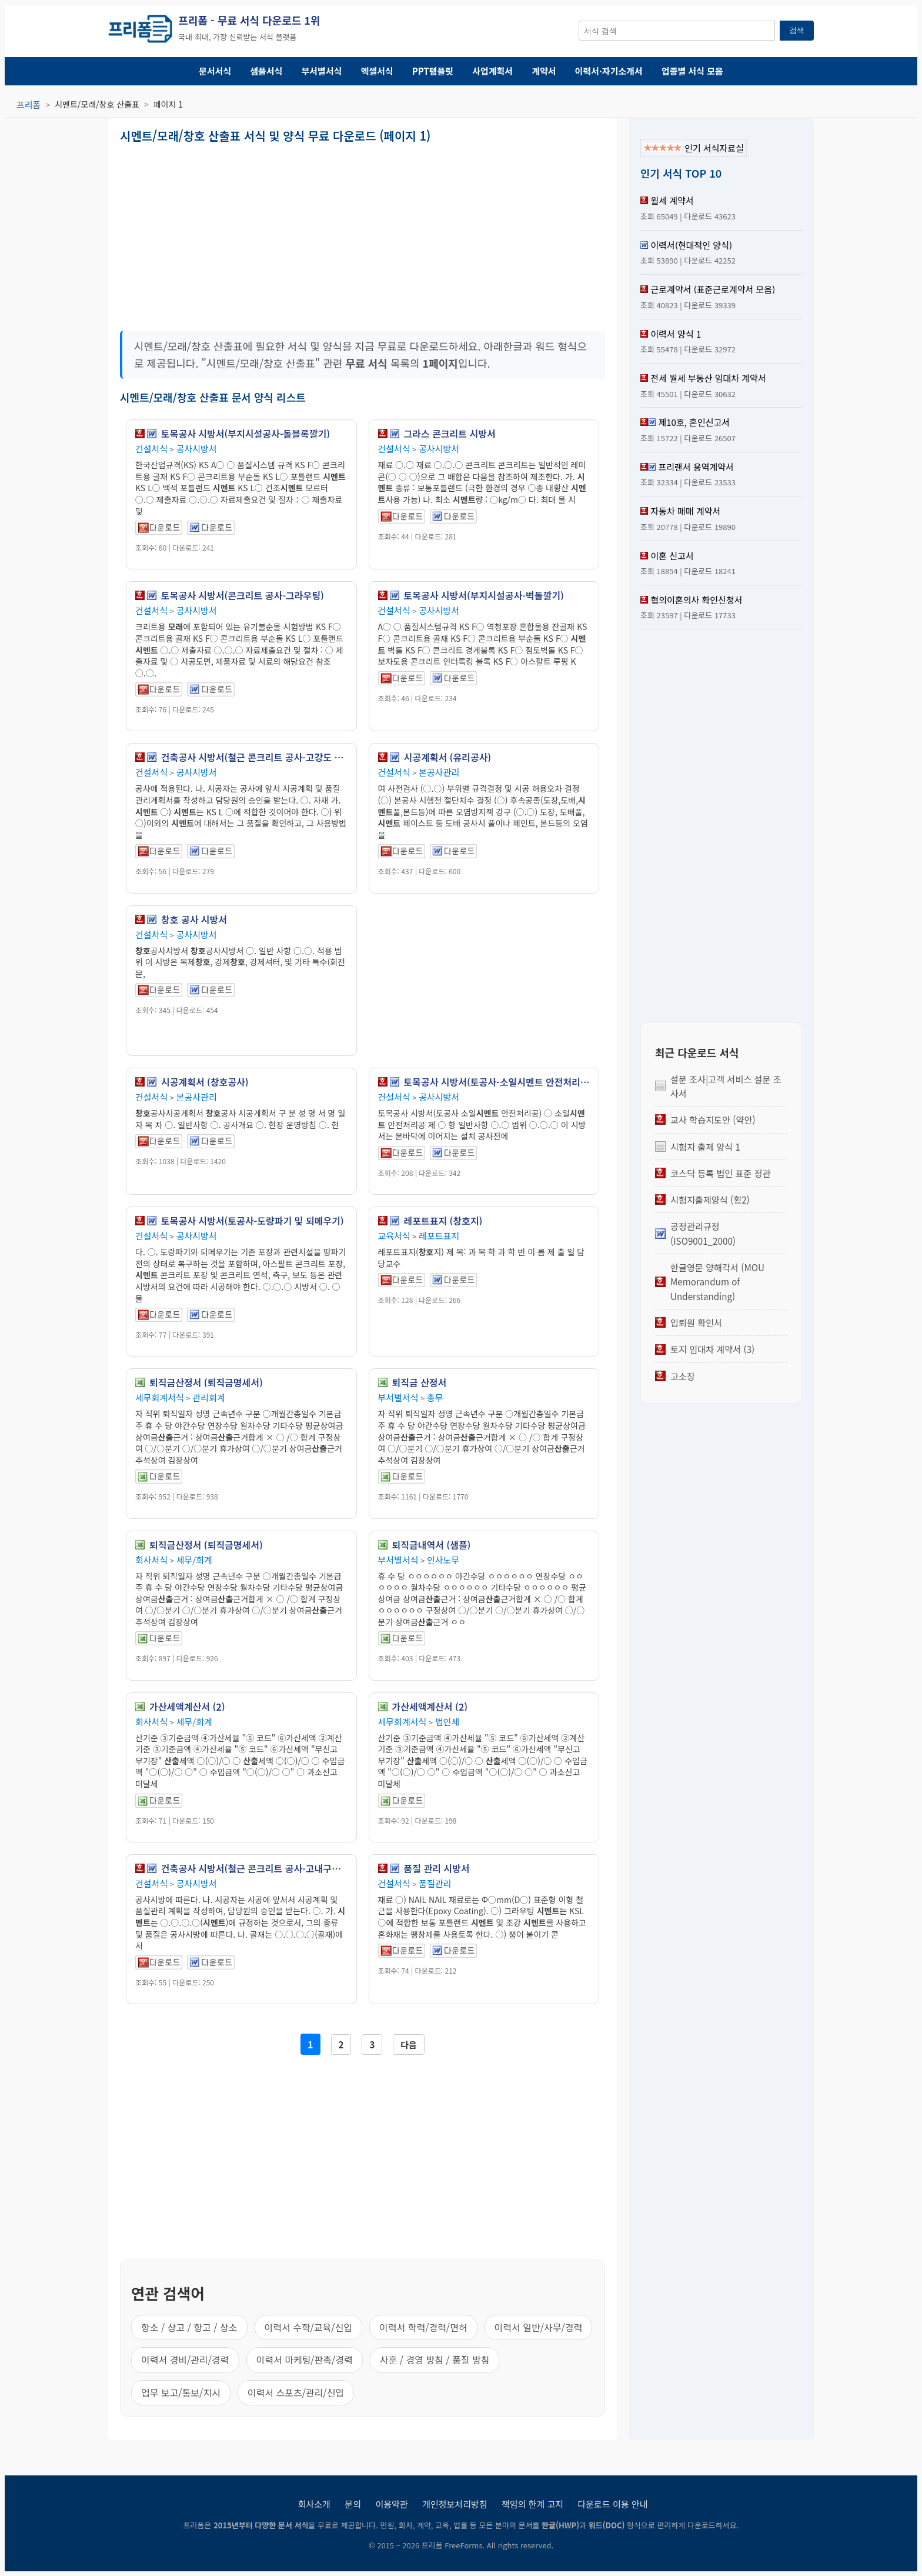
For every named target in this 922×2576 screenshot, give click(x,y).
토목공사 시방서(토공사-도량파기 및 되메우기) (252, 1220)
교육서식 (394, 1235)
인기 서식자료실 (693, 148)
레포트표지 (439, 1235)
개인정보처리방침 (454, 2504)
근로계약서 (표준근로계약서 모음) (712, 289)
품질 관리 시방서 (437, 1868)
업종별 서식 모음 (692, 71)
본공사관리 (439, 772)
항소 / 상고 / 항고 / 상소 (189, 2327)
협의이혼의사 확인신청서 (696, 600)
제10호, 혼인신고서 (694, 422)
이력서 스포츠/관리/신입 (296, 2392)
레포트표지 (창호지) (443, 1220)
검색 (796, 30)
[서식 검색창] (677, 31)
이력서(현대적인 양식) (691, 245)
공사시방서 (196, 448)
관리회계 (208, 1397)
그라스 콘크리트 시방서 (450, 433)
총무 (435, 1397)
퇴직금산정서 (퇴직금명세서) (206, 1382)
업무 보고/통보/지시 (181, 2392)
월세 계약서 (671, 200)
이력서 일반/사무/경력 (539, 2327)
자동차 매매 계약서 (685, 511)
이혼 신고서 (671, 555)
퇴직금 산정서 (419, 1382)
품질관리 (435, 1883)
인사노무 (443, 1560)
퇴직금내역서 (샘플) (431, 1544)
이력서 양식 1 (675, 334)
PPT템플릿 (432, 71)
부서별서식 (322, 71)
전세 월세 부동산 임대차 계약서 (708, 378)
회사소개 (314, 2504)
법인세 (447, 1721)
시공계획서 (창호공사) (205, 1082)
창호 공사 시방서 (194, 919)
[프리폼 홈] (140, 30)
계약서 (544, 71)
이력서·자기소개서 (609, 71)
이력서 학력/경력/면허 (423, 2327)
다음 (408, 2044)
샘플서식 (266, 71)
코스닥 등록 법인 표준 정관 (720, 1173)
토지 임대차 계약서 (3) (712, 1348)
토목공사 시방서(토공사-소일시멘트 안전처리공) (497, 1082)
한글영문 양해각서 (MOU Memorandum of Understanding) (717, 1281)
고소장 (682, 1375)
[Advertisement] (240, 233)
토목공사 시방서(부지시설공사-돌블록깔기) (245, 433)
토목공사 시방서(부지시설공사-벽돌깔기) (484, 595)
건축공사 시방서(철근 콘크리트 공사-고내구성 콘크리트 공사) (254, 1868)
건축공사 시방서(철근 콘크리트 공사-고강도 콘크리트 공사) (254, 757)
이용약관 (391, 2504)
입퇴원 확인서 (696, 1322)
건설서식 (151, 448)
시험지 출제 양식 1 (705, 1146)
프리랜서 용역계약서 (695, 467)
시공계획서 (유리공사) (448, 757)
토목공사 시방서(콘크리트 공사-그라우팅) (242, 595)
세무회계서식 (159, 1397)
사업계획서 (492, 71)
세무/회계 (194, 1560)
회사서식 (151, 1560)
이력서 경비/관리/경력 (185, 2359)
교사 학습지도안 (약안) (713, 1119)
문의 (353, 2504)
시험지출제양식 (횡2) (710, 1199)
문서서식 (215, 71)
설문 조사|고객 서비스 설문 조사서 (725, 1085)
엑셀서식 (377, 71)
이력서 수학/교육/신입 (309, 2327)
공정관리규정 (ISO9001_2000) (703, 1233)
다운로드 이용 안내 (613, 2504)
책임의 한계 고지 (532, 2504)
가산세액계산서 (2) (187, 1706)
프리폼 (28, 104)
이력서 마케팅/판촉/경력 (304, 2359)
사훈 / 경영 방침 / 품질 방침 (435, 2359)
